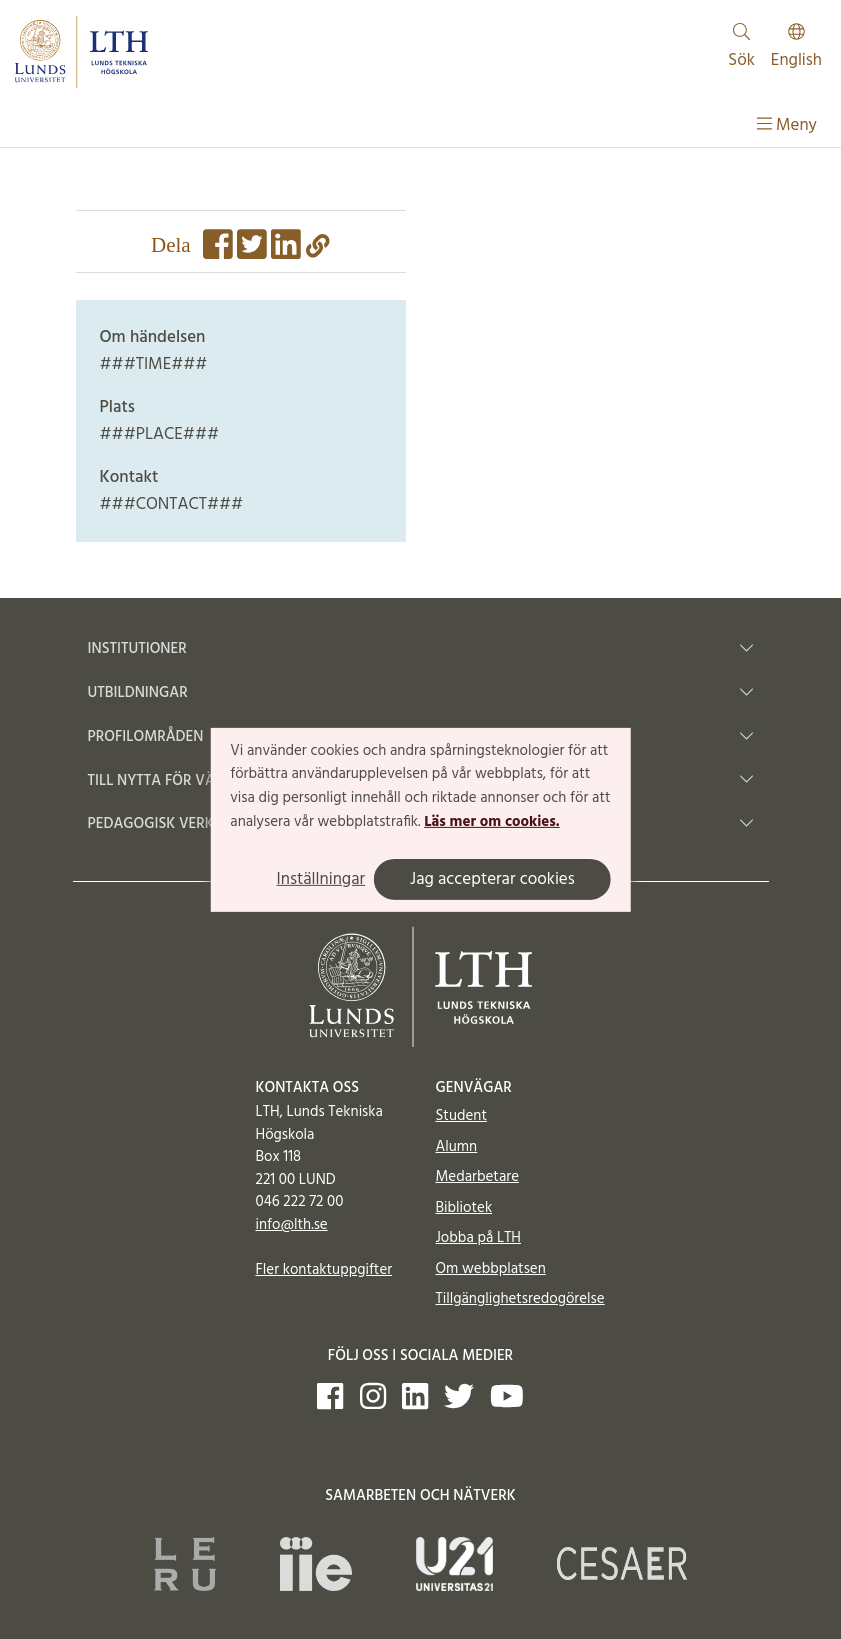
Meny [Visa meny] (787, 125)
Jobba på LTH (479, 1238)
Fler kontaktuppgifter (324, 1270)
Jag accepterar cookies (492, 879)
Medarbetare (477, 1177)
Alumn (457, 1147)
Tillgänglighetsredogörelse (520, 1299)
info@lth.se (292, 1225)
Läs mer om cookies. (491, 822)
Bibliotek (464, 1208)
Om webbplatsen (491, 1269)
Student (461, 1116)
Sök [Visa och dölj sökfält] (741, 48)
